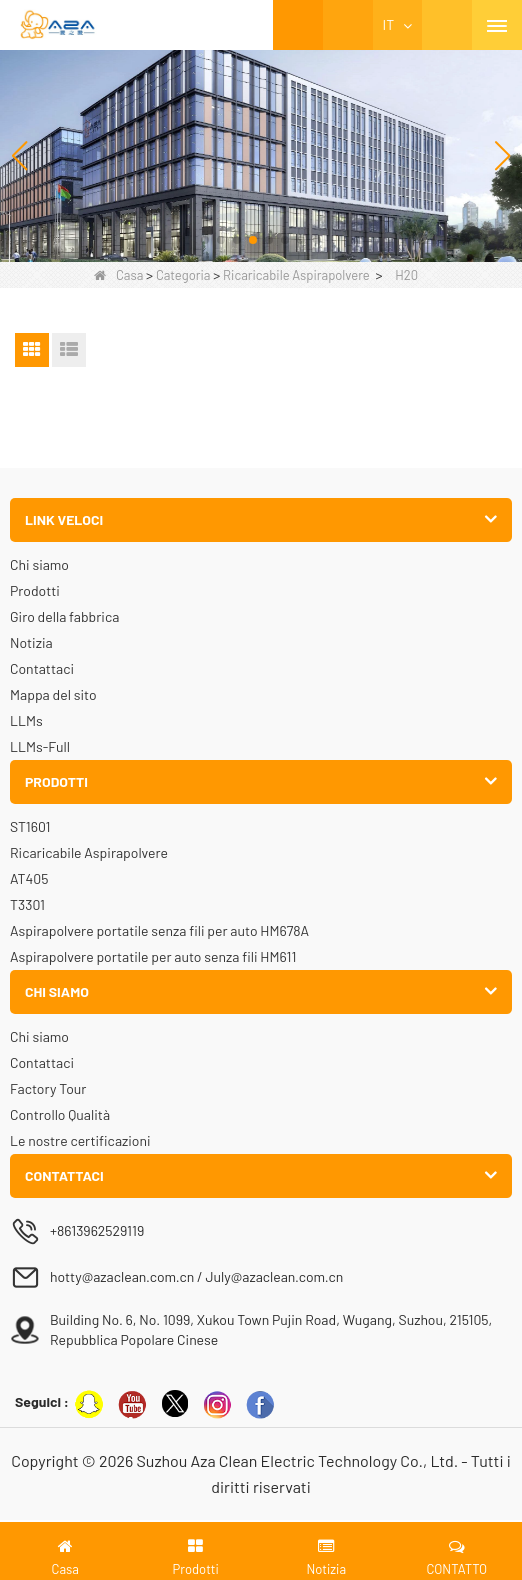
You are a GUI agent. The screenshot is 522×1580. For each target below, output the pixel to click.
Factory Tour (48, 1088)
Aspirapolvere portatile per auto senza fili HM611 (153, 956)
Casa (118, 275)
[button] (205, 240)
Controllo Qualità (60, 1114)
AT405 (29, 878)
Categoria (183, 275)
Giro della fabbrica (64, 616)
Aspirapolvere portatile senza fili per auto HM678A (159, 930)
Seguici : (42, 1401)
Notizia (31, 642)
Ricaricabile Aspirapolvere (296, 275)
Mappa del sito (53, 694)
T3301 (27, 904)
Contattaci (42, 668)
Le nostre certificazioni (80, 1140)
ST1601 (30, 826)
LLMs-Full (40, 746)
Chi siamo (39, 564)
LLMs (26, 720)
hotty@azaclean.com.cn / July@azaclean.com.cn (196, 1276)
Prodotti (35, 590)
